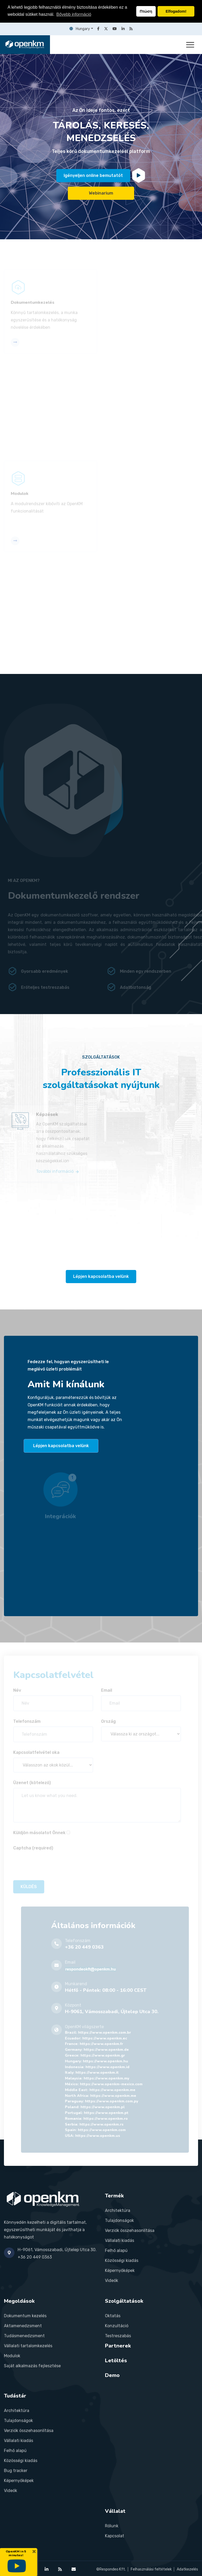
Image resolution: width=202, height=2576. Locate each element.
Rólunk (111, 2525)
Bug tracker (15, 2470)
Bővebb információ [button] (73, 14)
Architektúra (117, 2210)
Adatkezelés (187, 2569)
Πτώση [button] (146, 11)
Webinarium (101, 194)
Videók (111, 2280)
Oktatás (112, 2315)
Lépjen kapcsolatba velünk (101, 1276)
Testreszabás (118, 2335)
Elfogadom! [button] (176, 11)
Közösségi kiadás (121, 2260)
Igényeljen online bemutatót (93, 176)
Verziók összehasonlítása (129, 2230)
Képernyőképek (120, 2270)
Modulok (12, 2355)
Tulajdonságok (119, 2220)
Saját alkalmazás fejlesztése (32, 2365)
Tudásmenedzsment (24, 2335)
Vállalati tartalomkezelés (28, 2345)
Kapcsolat (114, 2535)
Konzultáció (116, 2325)
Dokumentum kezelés (25, 2315)
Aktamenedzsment (23, 2325)
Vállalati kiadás (119, 2240)
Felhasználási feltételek (151, 2569)
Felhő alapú (116, 2250)
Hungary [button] (79, 29)
